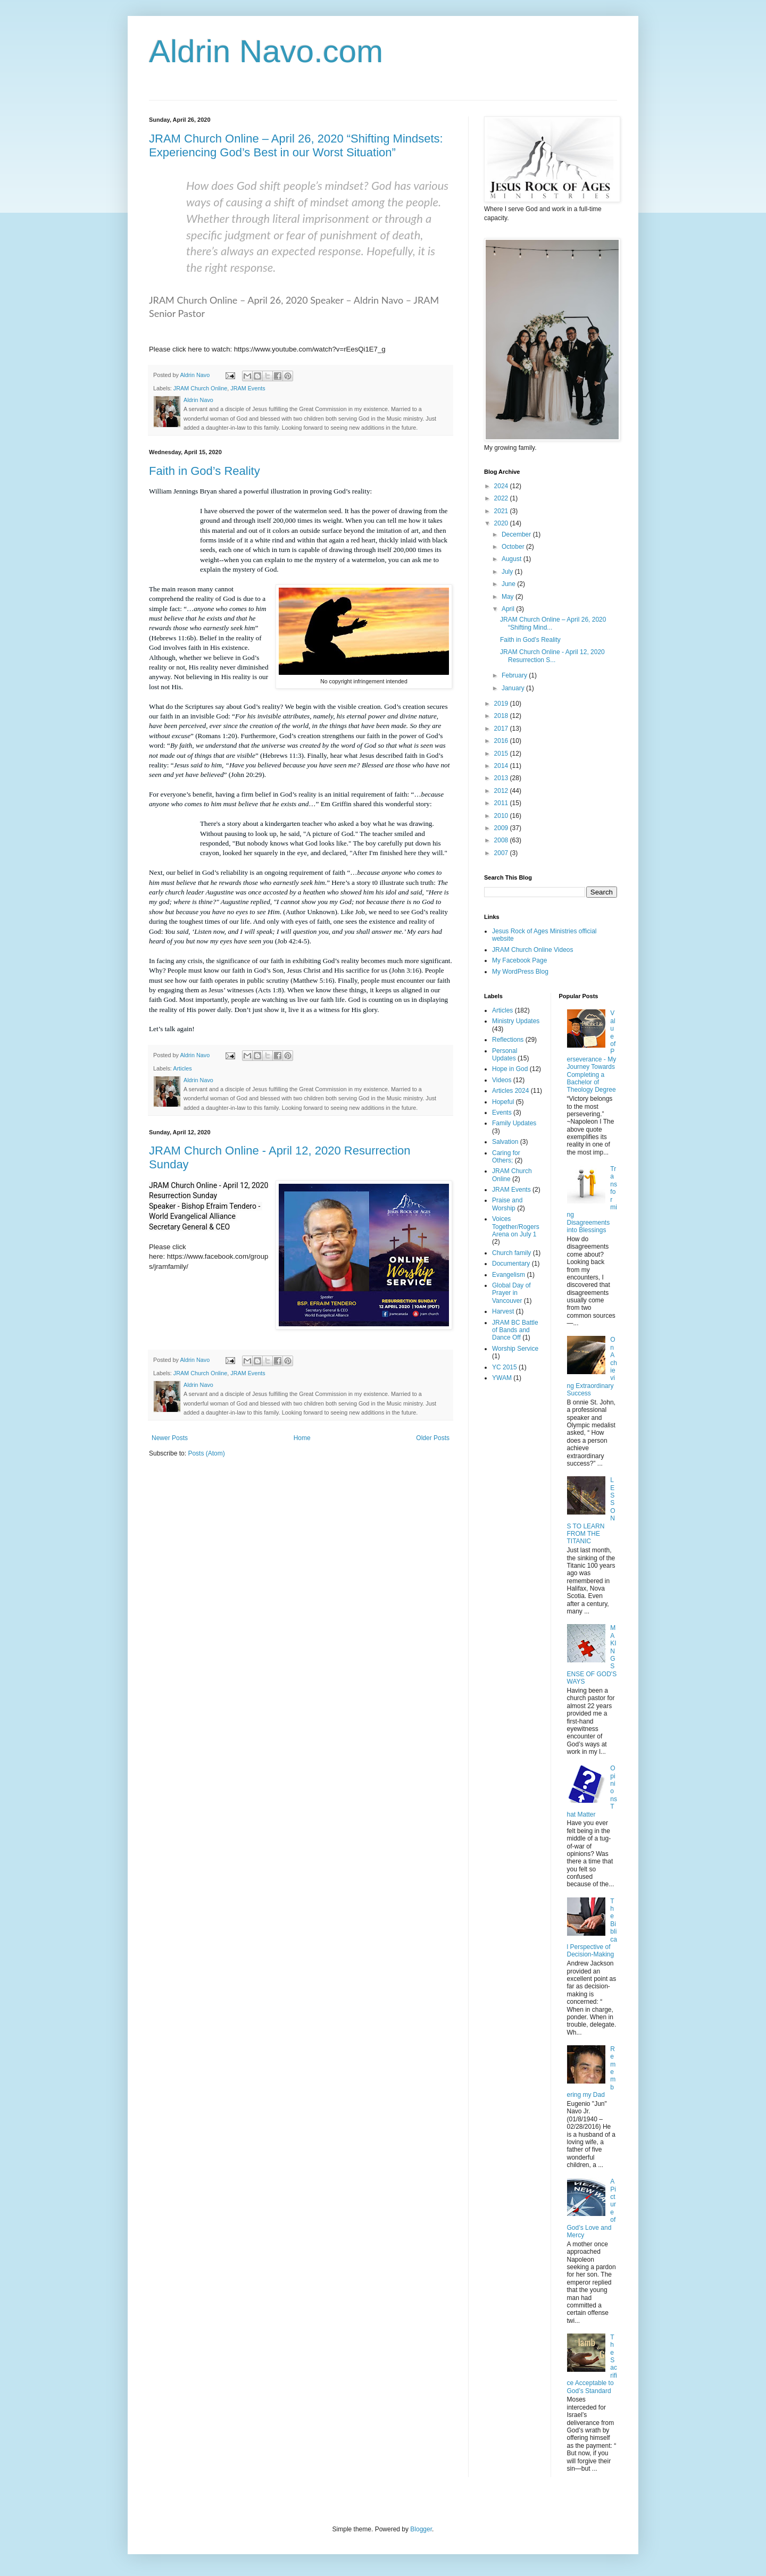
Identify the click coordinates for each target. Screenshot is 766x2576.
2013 (502, 778)
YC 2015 (504, 1367)
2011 (502, 803)
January (514, 688)
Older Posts (432, 1438)
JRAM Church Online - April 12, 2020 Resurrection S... (552, 655)
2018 (502, 716)
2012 (502, 790)
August (512, 559)
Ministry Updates (515, 1021)
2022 (502, 498)
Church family (511, 1253)
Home (302, 1438)
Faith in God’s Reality (204, 471)
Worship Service (515, 1348)
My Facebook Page (519, 960)
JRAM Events (247, 388)
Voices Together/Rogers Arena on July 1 (515, 1226)
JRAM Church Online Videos (532, 950)
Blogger (421, 2529)
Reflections (507, 1039)
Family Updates (514, 1123)
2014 (502, 766)
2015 (502, 753)
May (508, 596)
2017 (502, 728)
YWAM (502, 1378)
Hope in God (510, 1069)
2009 (502, 828)
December (517, 534)
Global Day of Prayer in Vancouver (511, 1293)
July (508, 571)
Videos (501, 1080)
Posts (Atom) (206, 1453)
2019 (502, 703)
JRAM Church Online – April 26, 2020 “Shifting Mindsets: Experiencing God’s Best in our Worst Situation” (296, 145)
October (514, 546)
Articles (182, 1068)
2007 (502, 853)
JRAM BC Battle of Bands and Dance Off (515, 1330)
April (509, 609)
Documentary (511, 1263)
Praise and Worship (507, 1204)
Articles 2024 (510, 1090)
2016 (502, 741)
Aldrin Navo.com (266, 51)
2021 (502, 511)
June (509, 584)
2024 (502, 486)
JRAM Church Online (200, 388)
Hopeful (503, 1102)
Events (502, 1112)
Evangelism (508, 1274)
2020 (502, 523)
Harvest (503, 1311)
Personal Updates (504, 1054)
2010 (502, 815)
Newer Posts (170, 1438)
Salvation (505, 1141)
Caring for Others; (506, 1156)
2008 (502, 840)
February (515, 675)
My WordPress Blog (520, 971)
